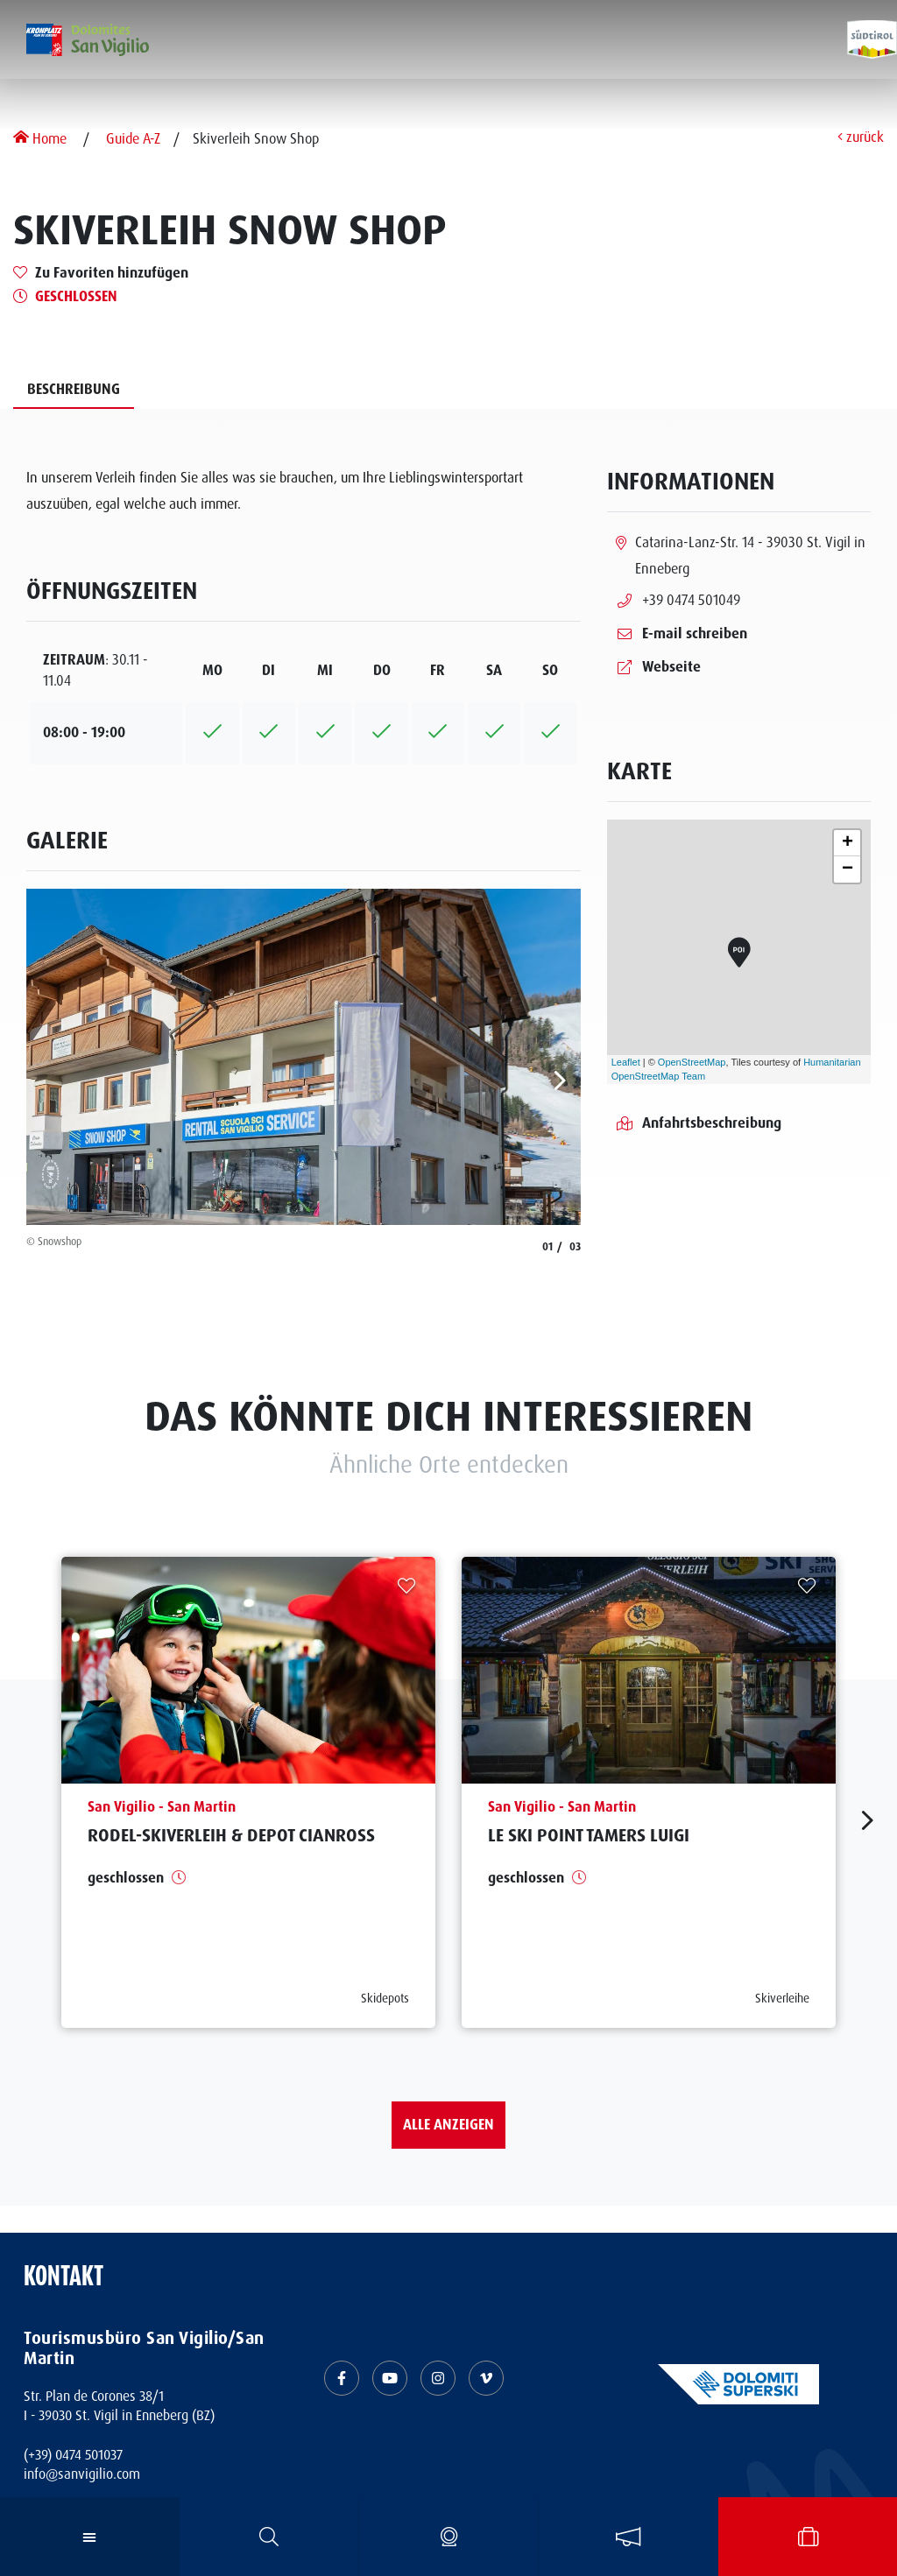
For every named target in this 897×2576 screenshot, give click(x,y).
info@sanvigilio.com (82, 2474)
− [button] (847, 869)
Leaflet (625, 1062)
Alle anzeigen (448, 2124)
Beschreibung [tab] (73, 389)
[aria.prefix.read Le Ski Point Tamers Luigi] (649, 1792)
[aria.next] (560, 1080)
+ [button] (847, 843)
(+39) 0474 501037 (73, 2455)
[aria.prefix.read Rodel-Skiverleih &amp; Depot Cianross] (248, 1792)
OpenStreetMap (692, 1062)
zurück (860, 138)
